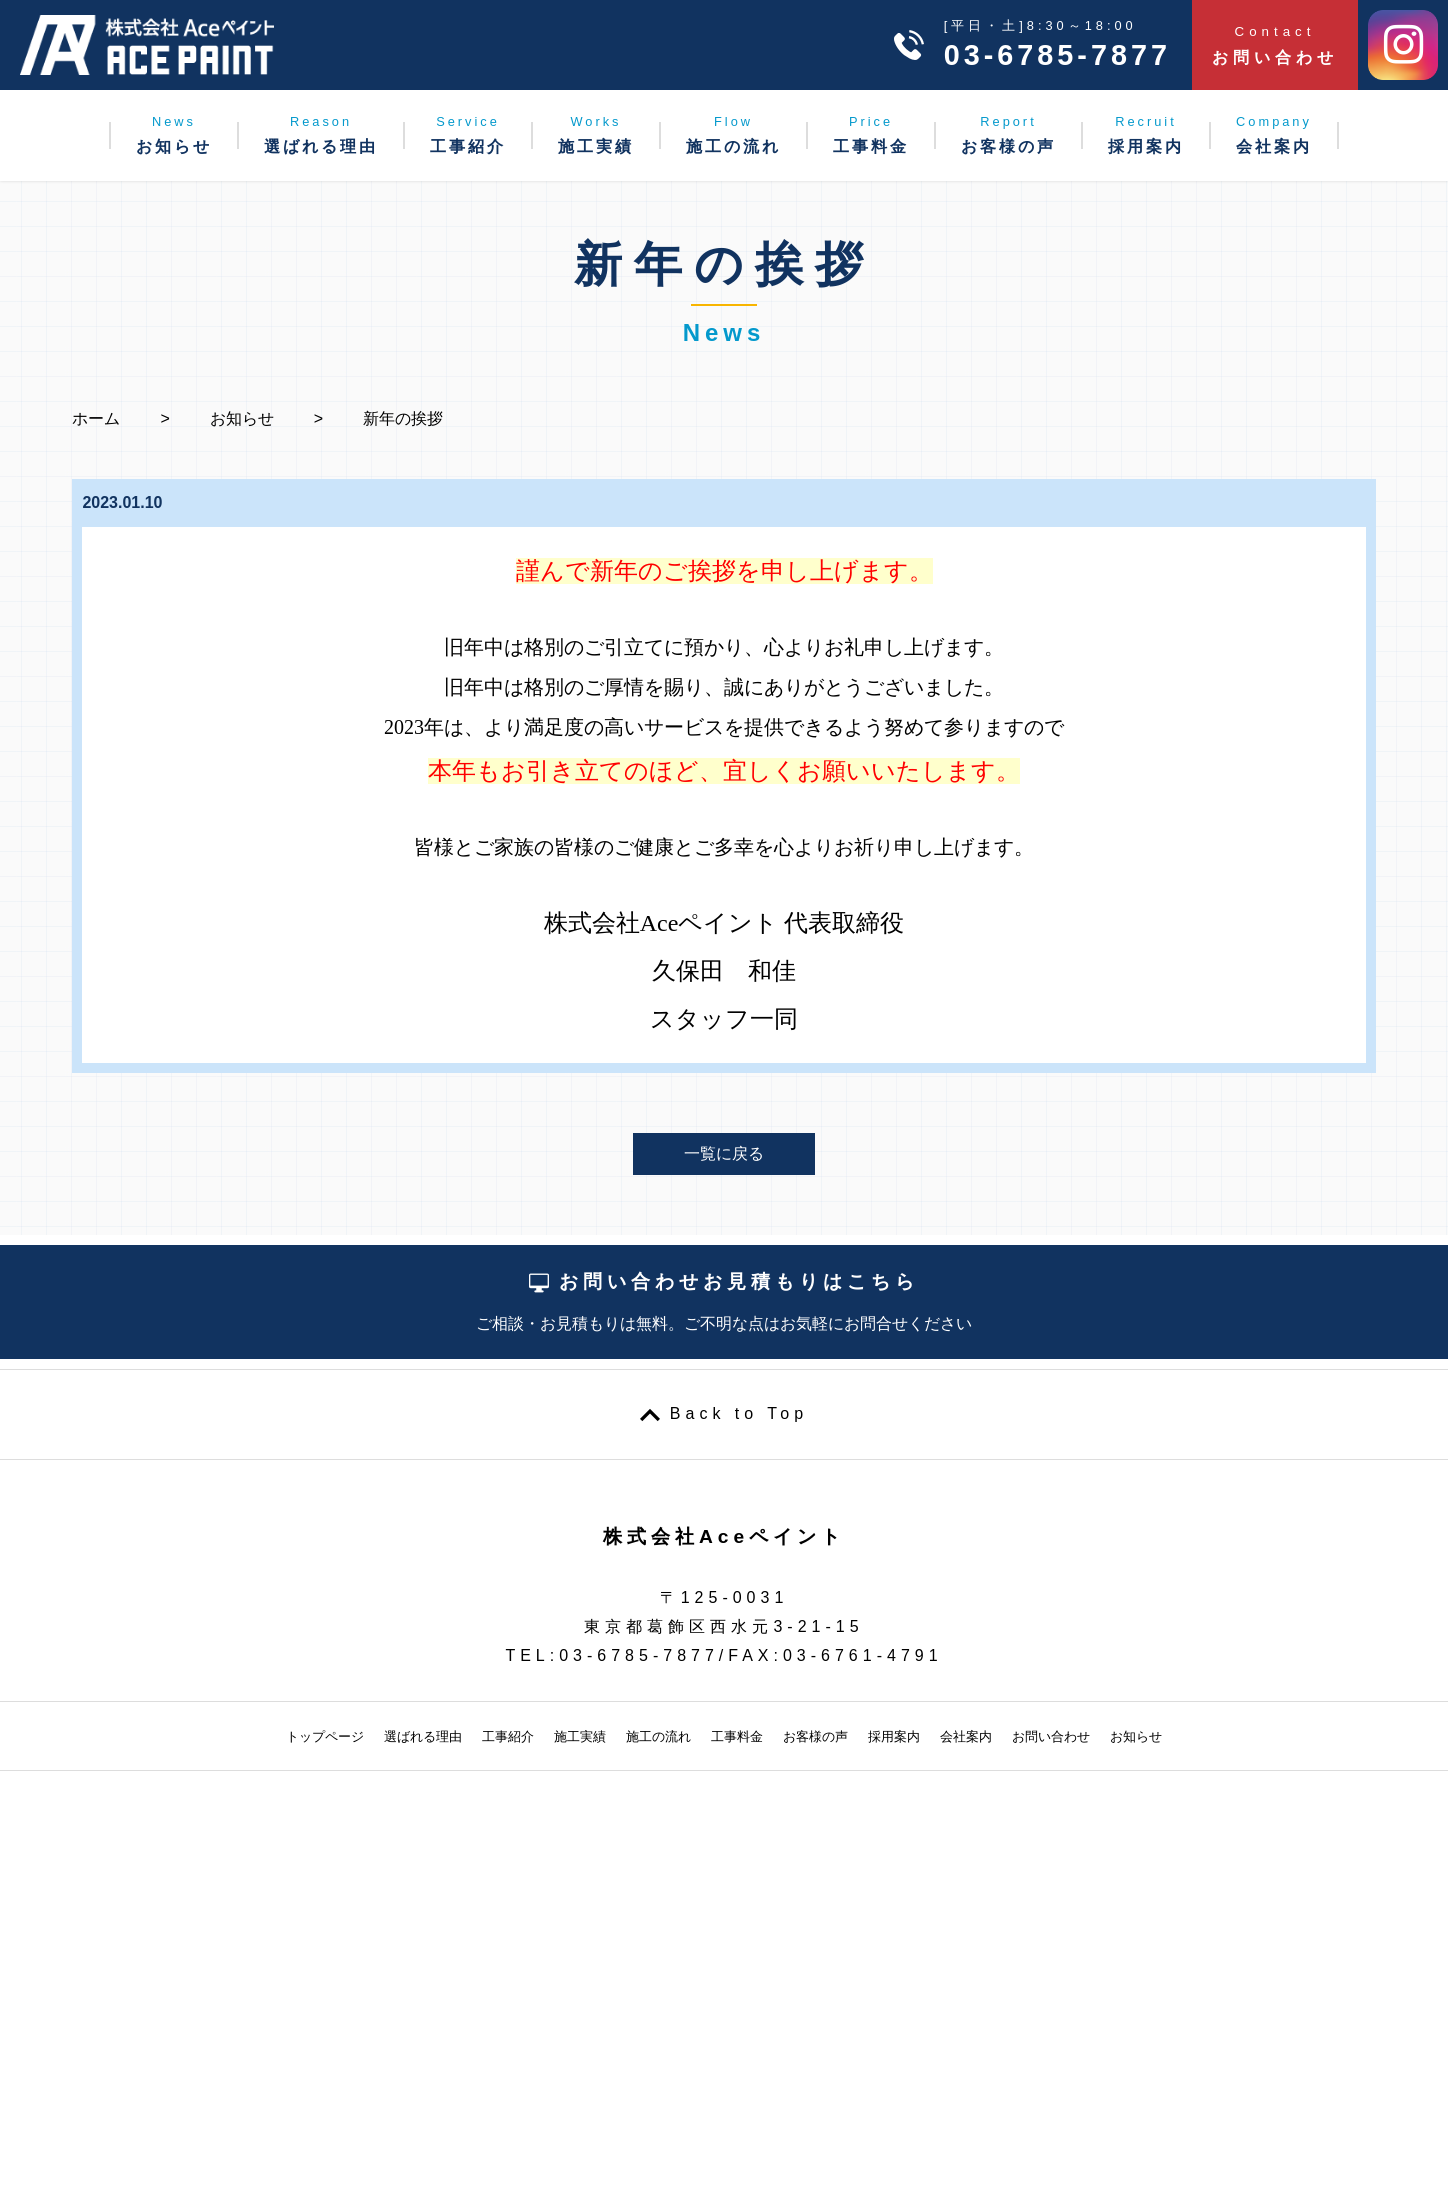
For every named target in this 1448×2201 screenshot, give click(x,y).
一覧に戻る (724, 1153)
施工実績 (596, 134)
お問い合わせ (1275, 45)
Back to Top (739, 1413)
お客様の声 (1008, 134)
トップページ (325, 1736)
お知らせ (174, 134)
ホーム (96, 418)
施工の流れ (733, 134)
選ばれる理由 (321, 134)
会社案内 (1274, 134)
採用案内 (1146, 134)
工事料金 (871, 134)
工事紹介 (468, 134)
